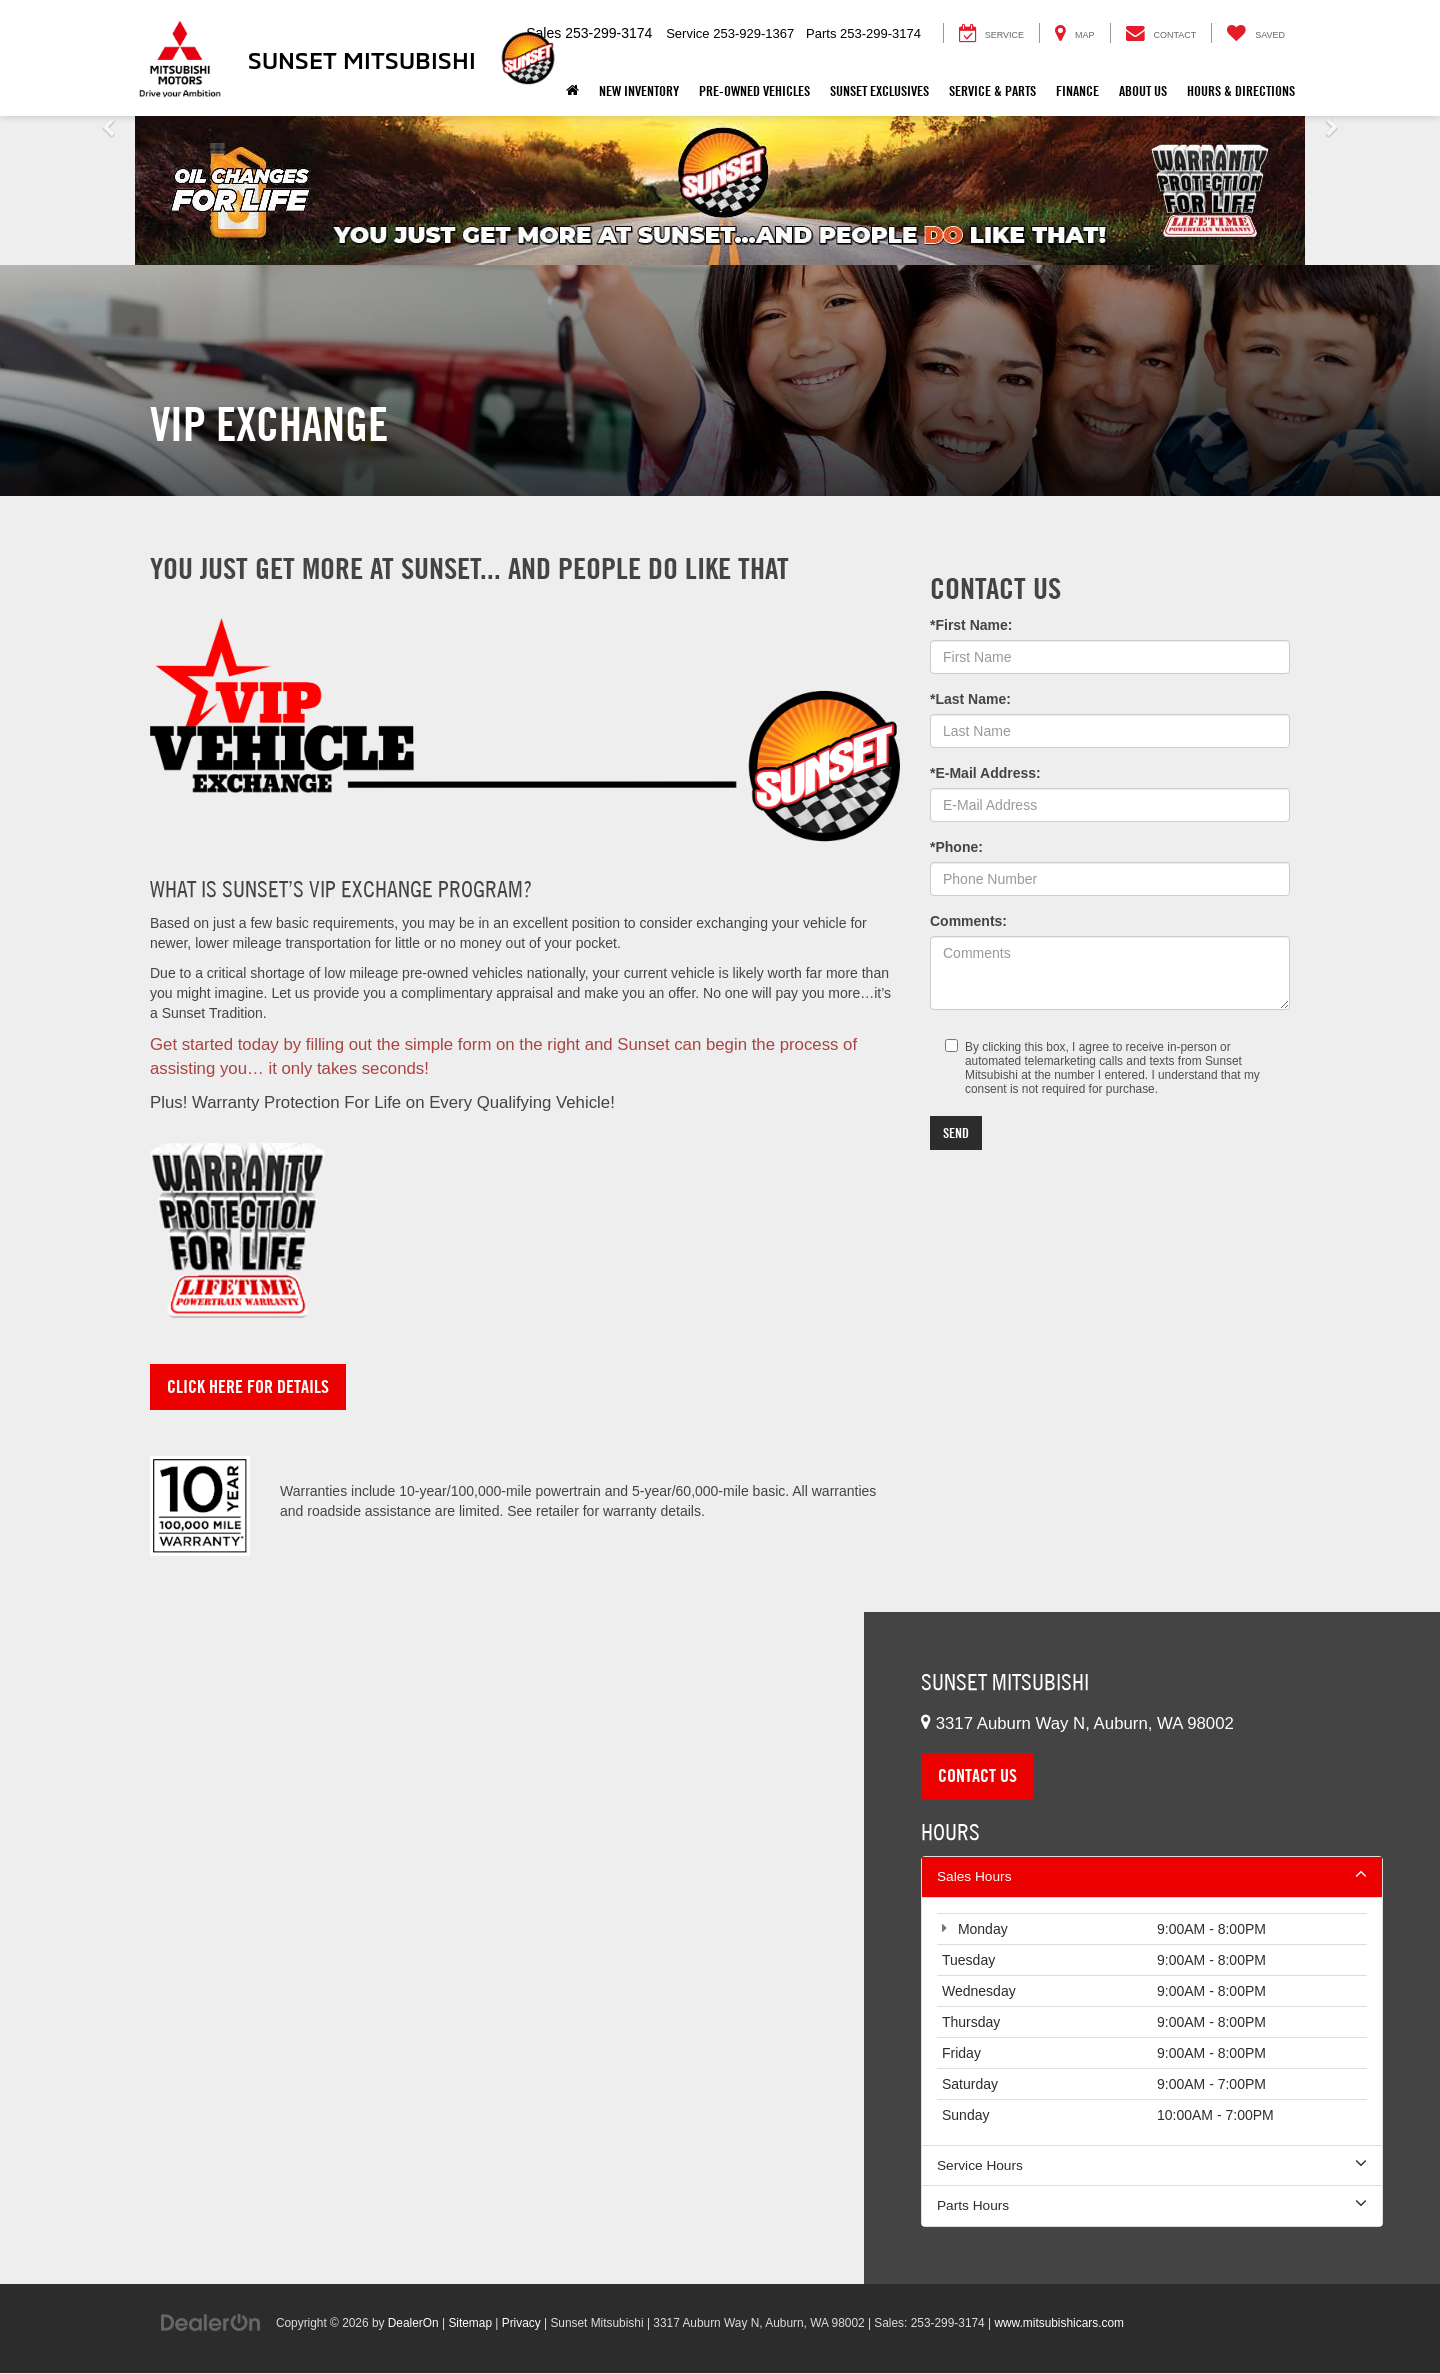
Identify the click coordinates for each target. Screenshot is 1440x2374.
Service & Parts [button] (992, 91)
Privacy (521, 2324)
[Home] (572, 91)
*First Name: (971, 625)
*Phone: (956, 847)
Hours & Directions (1241, 91)
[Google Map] (432, 1948)
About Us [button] (1143, 91)
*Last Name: (970, 699)
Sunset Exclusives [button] (879, 91)
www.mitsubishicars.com (1059, 2324)
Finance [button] (1077, 91)
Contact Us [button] (977, 1775)
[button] (108, 190)
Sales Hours (1152, 1876)
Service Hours (1152, 2165)
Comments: (968, 921)
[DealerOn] (211, 2323)
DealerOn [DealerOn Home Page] (413, 2324)
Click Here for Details (248, 1386)
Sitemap (470, 2324)
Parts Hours (1152, 2206)
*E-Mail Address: (985, 773)
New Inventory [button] (639, 91)
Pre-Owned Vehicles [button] (754, 91)
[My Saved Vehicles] (1255, 33)
